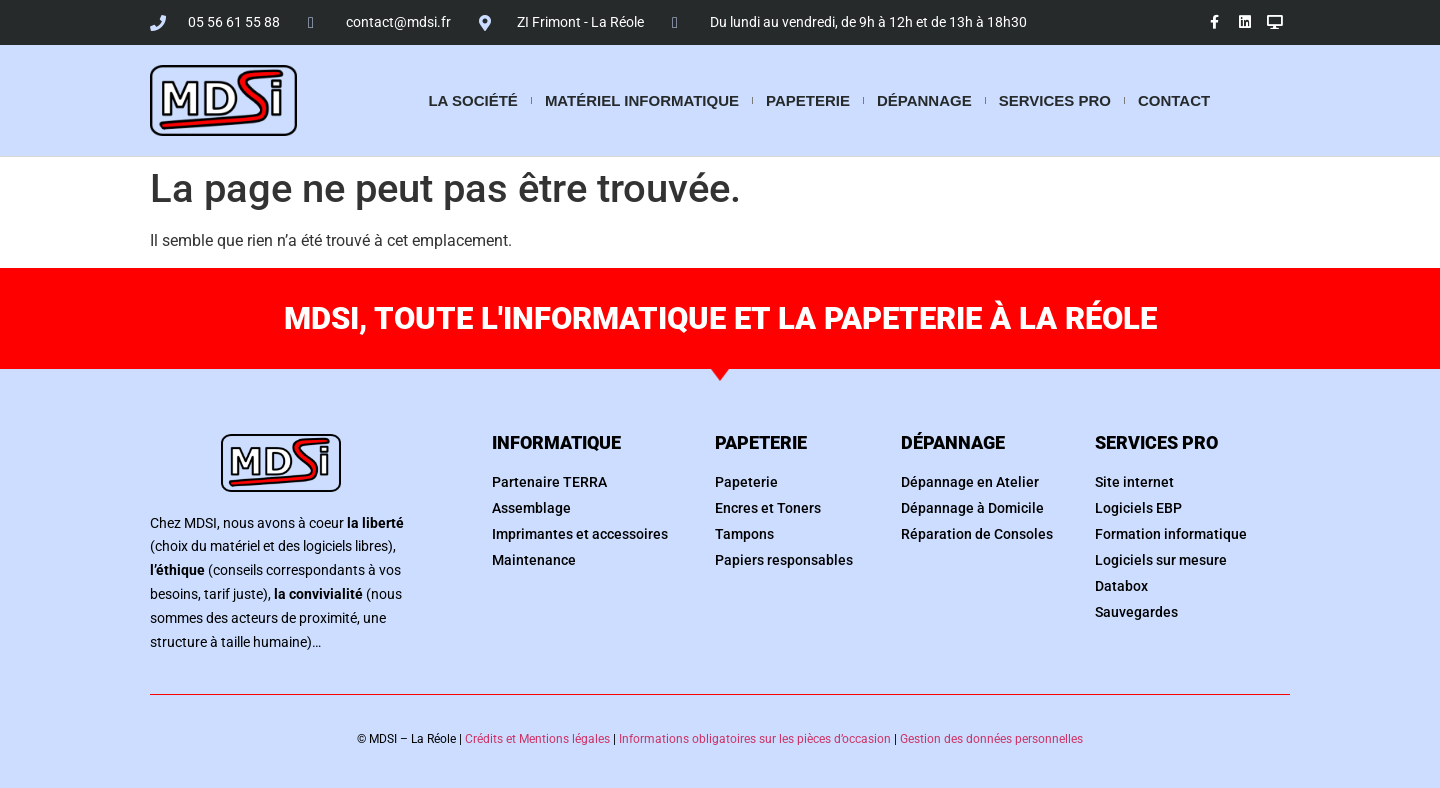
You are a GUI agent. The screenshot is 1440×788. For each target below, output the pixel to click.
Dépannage (924, 100)
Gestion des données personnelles (991, 739)
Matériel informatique (642, 100)
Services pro (1055, 100)
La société (472, 100)
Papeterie (808, 100)
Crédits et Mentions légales (537, 739)
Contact (1174, 100)
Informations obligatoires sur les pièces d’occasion (755, 739)
